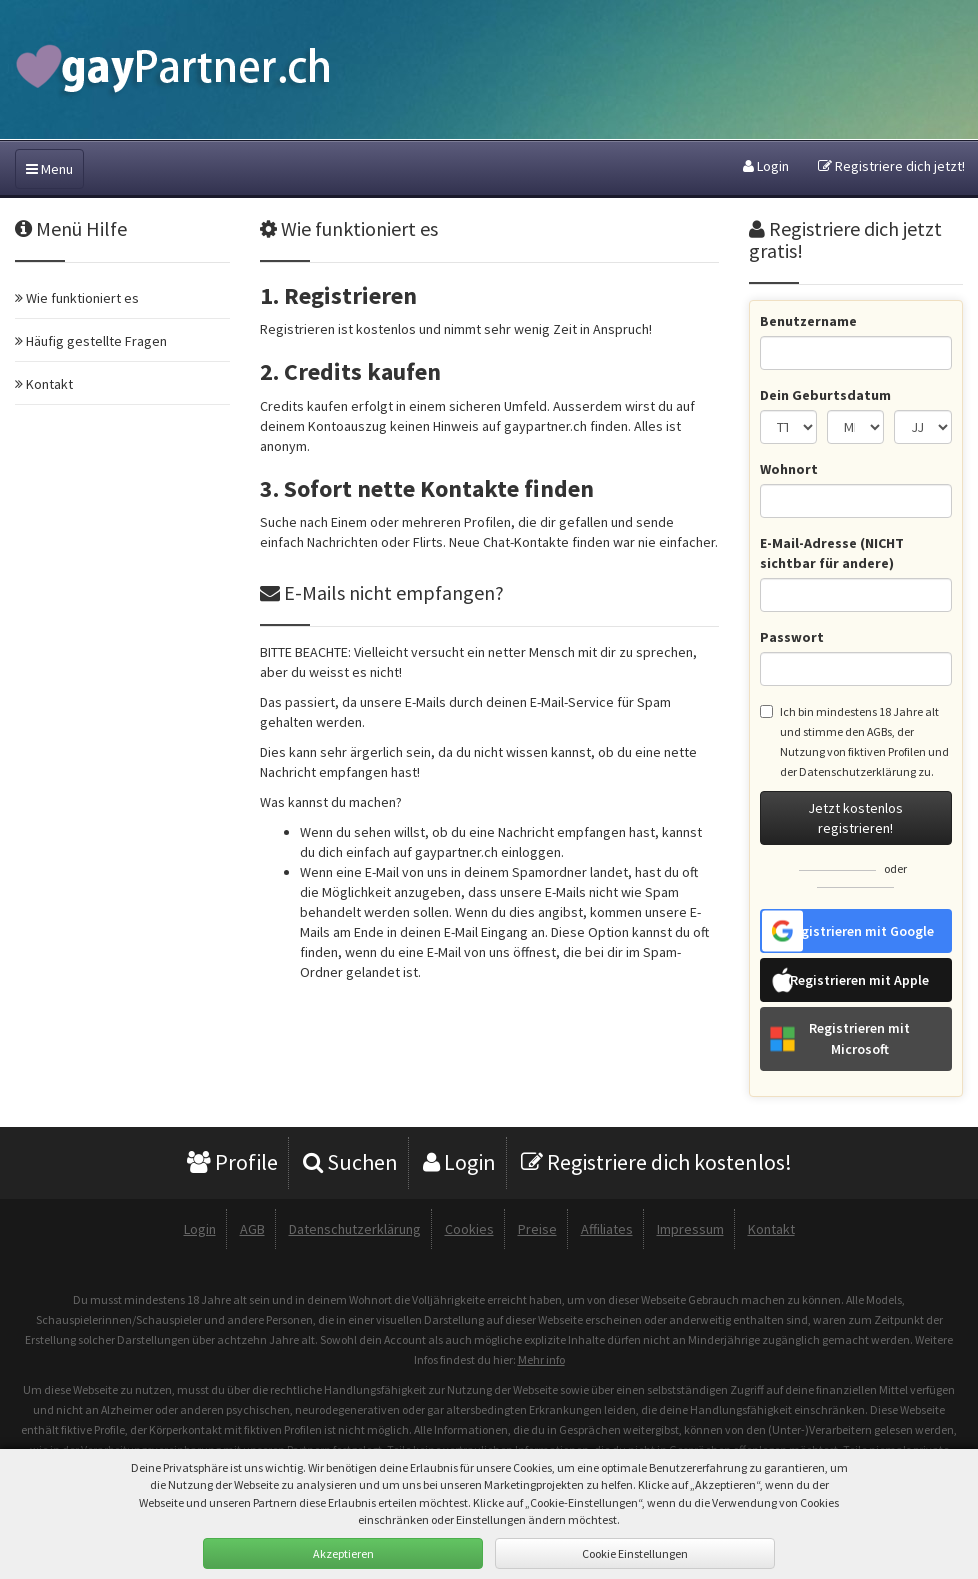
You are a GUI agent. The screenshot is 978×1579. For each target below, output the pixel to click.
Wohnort (789, 469)
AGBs (879, 731)
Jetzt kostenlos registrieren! (855, 818)
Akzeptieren (343, 1553)
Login (766, 166)
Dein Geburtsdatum (825, 395)
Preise (537, 1229)
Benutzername (808, 321)
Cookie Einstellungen (635, 1553)
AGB (252, 1229)
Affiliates (607, 1229)
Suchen (350, 1162)
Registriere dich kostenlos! (656, 1162)
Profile (232, 1162)
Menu (49, 169)
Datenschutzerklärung (857, 771)
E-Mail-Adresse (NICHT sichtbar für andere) (832, 553)
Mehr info (541, 1359)
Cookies (469, 1229)
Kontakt (771, 1229)
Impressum (690, 1229)
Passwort (792, 637)
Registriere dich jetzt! (891, 166)
